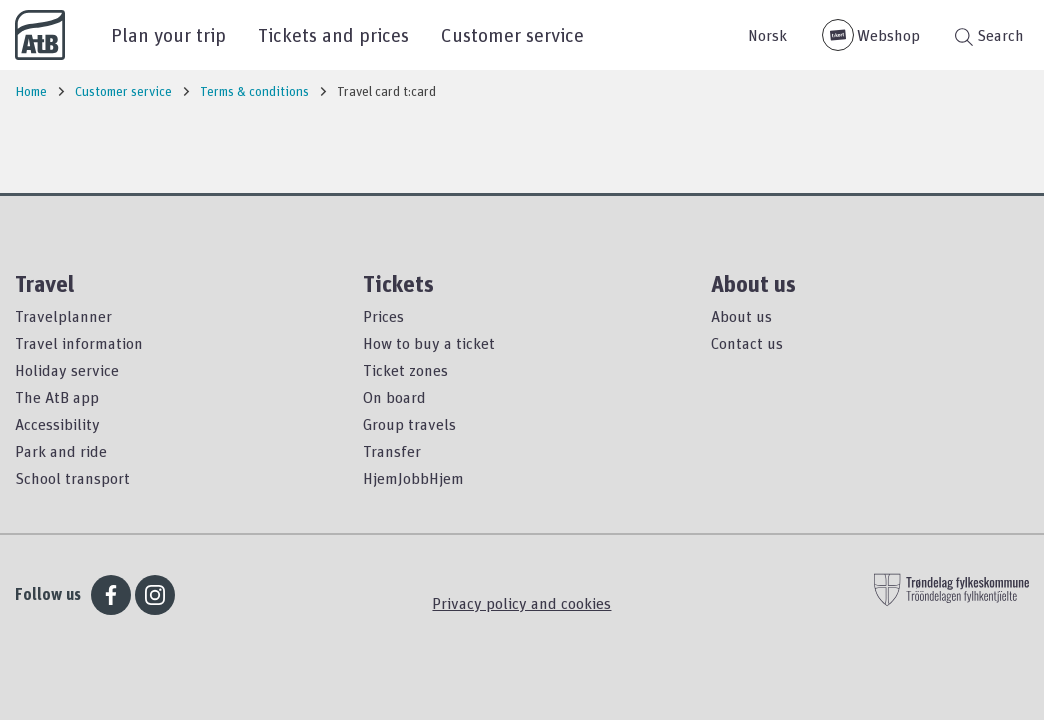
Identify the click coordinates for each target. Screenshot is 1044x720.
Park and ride (61, 451)
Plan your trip (168, 34)
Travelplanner (63, 316)
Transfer (392, 451)
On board (394, 397)
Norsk (767, 35)
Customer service (512, 34)
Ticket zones (405, 370)
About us (741, 316)
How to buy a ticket (429, 343)
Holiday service (67, 370)
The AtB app (57, 397)
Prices (383, 316)
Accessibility (57, 424)
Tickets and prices (333, 34)
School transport (72, 478)
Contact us (747, 343)
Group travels (409, 424)
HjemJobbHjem (413, 478)
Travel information (79, 343)
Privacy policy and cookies (521, 603)
